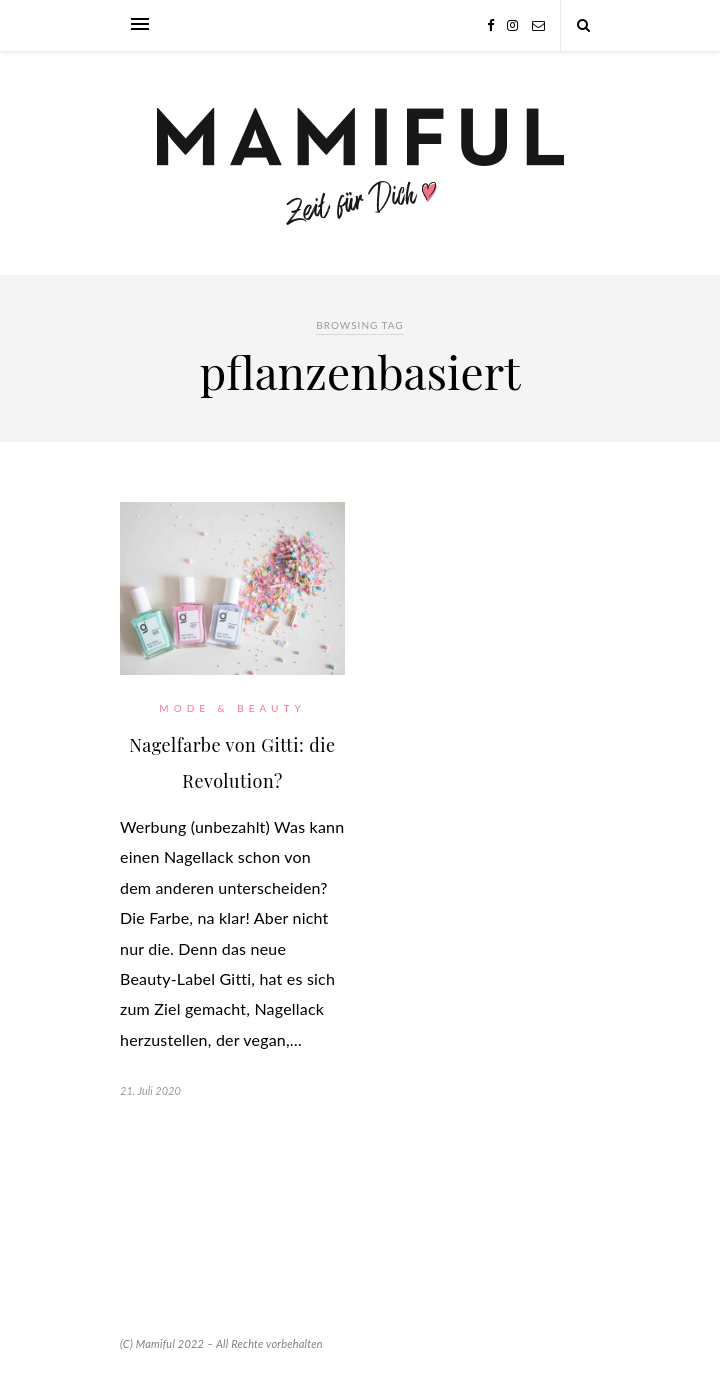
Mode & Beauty (232, 708)
